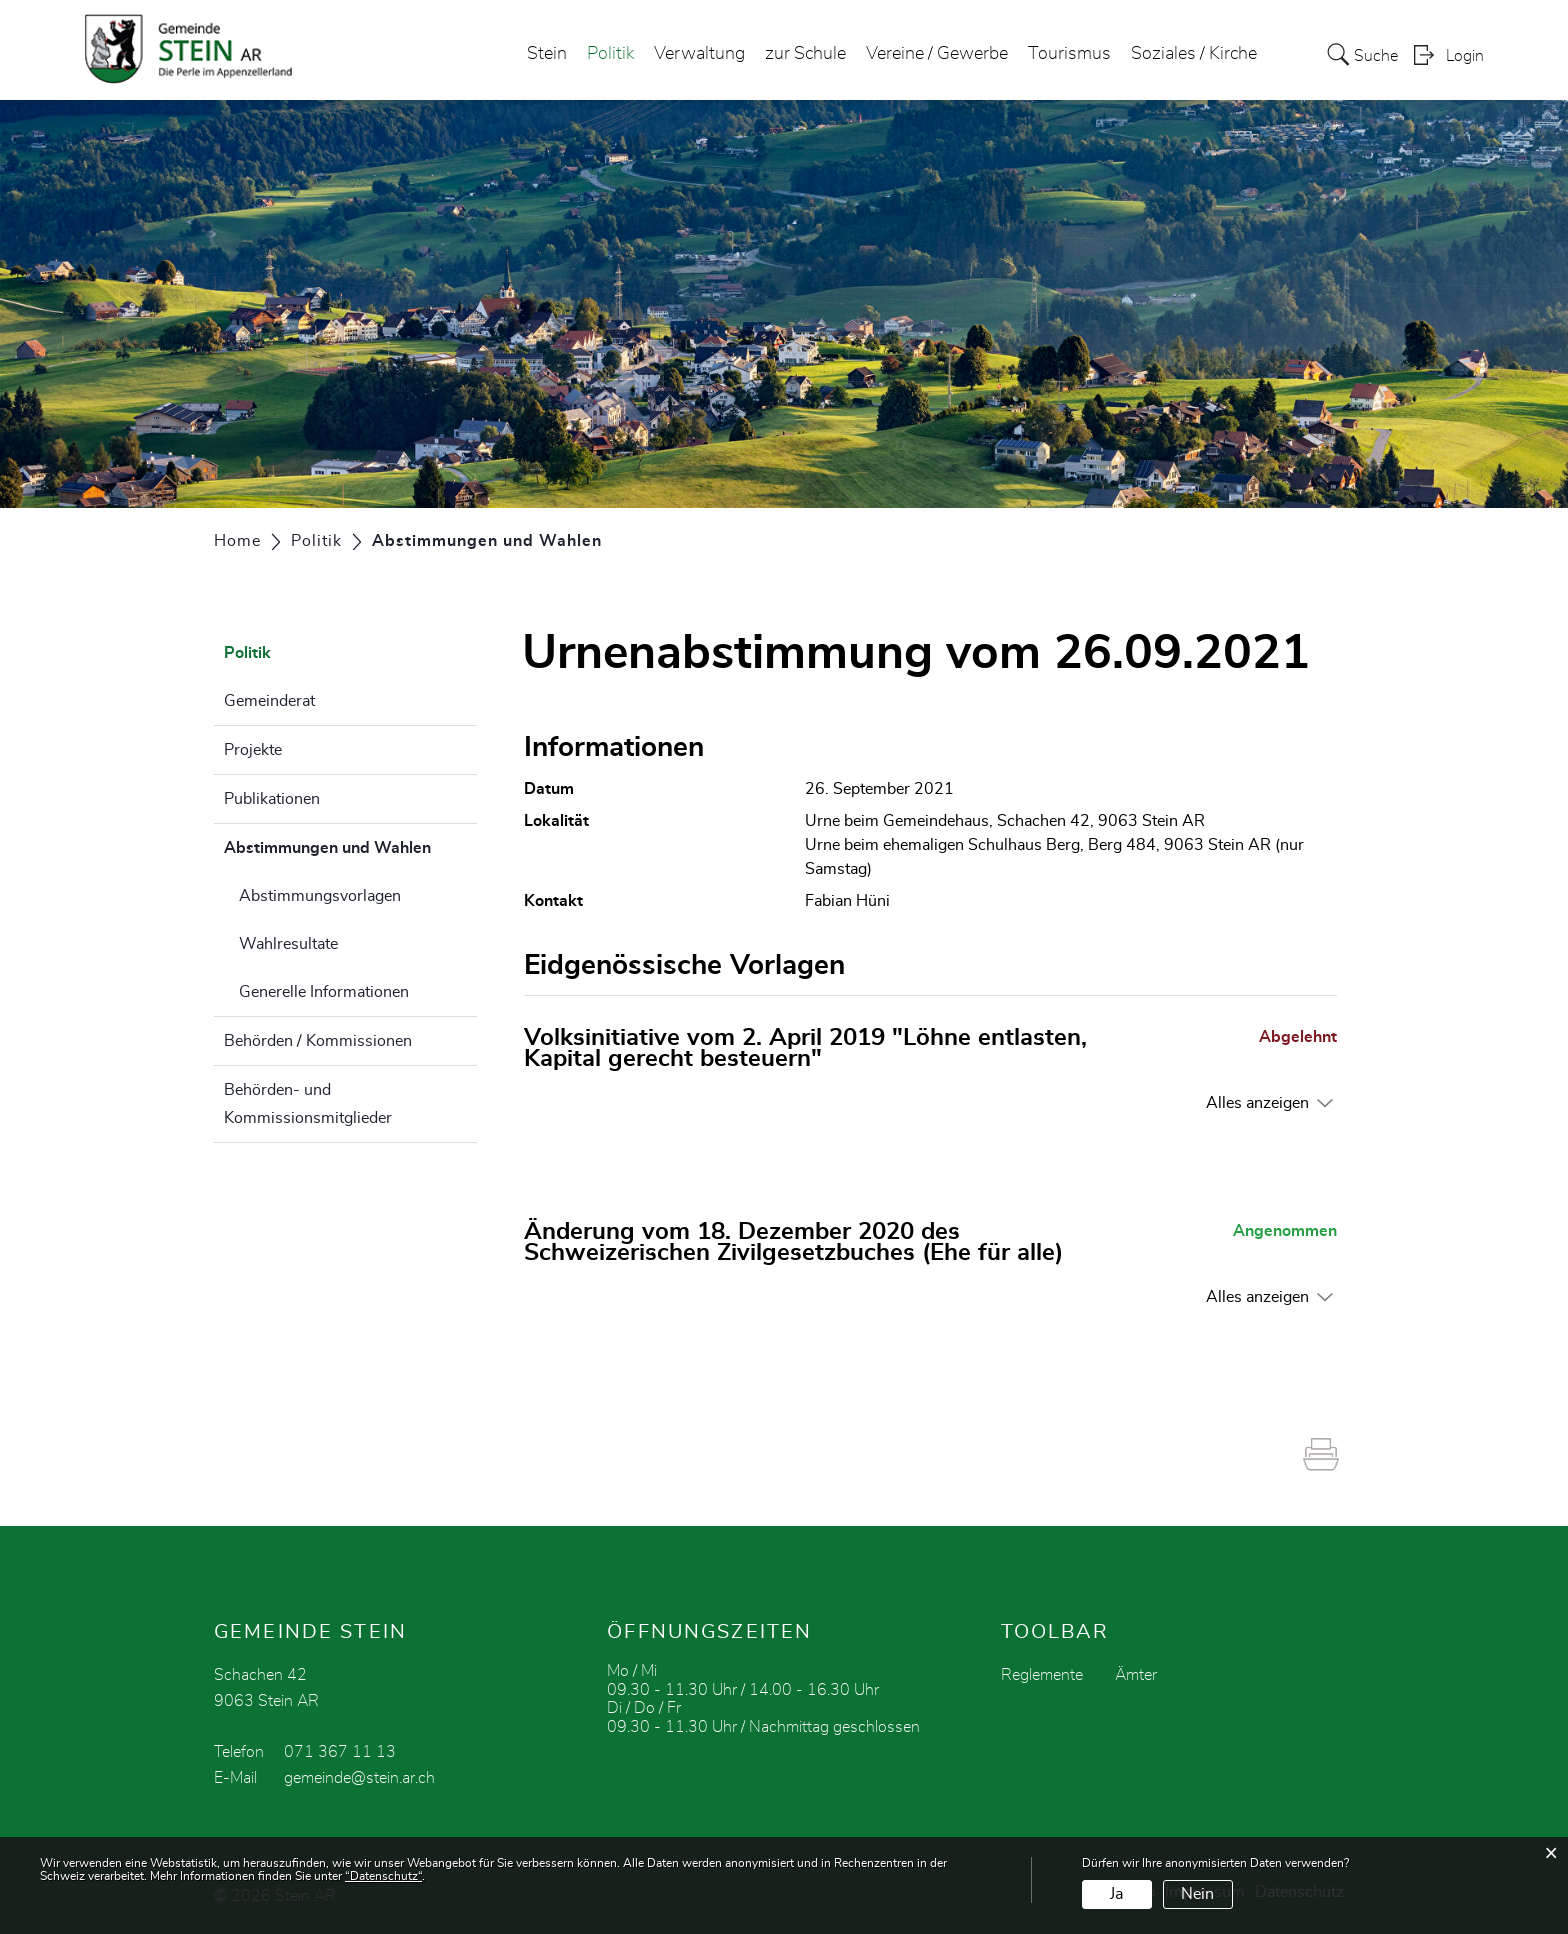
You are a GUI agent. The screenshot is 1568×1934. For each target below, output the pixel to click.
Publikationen (272, 799)
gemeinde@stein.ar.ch (359, 1778)
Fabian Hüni (847, 901)
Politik (610, 54)
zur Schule (805, 54)
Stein (547, 54)
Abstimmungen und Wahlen (350, 845)
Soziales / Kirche (1194, 54)
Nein (1197, 1894)
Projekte (253, 750)
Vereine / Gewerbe (937, 54)
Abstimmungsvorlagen (320, 896)
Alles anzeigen (1257, 1103)
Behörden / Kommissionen (318, 1041)
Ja (1116, 1894)
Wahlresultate (288, 944)
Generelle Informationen (324, 992)
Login (1465, 56)
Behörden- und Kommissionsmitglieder (308, 1104)
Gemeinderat (269, 701)
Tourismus (1069, 54)
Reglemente (1042, 1675)
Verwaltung (699, 54)
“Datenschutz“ (383, 1876)
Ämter (1136, 1675)
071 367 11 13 (340, 1752)
